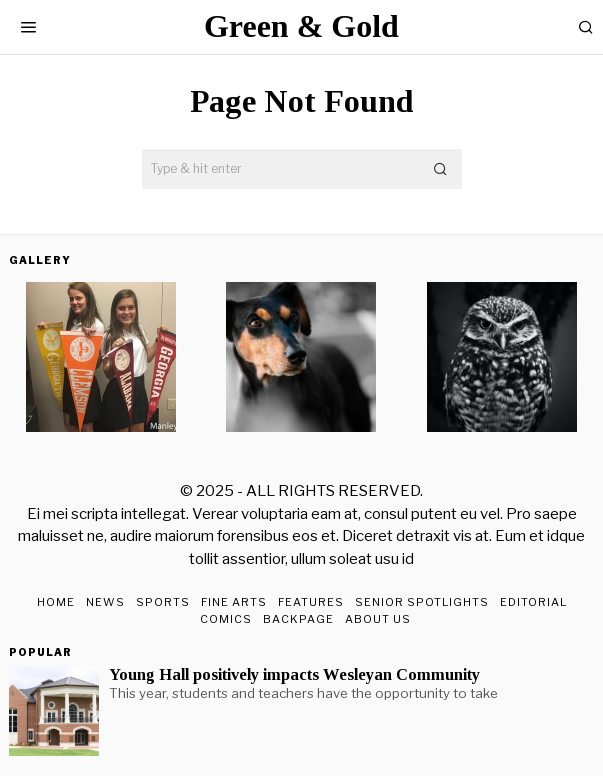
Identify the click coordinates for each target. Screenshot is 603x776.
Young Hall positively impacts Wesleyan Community (294, 675)
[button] (442, 169)
